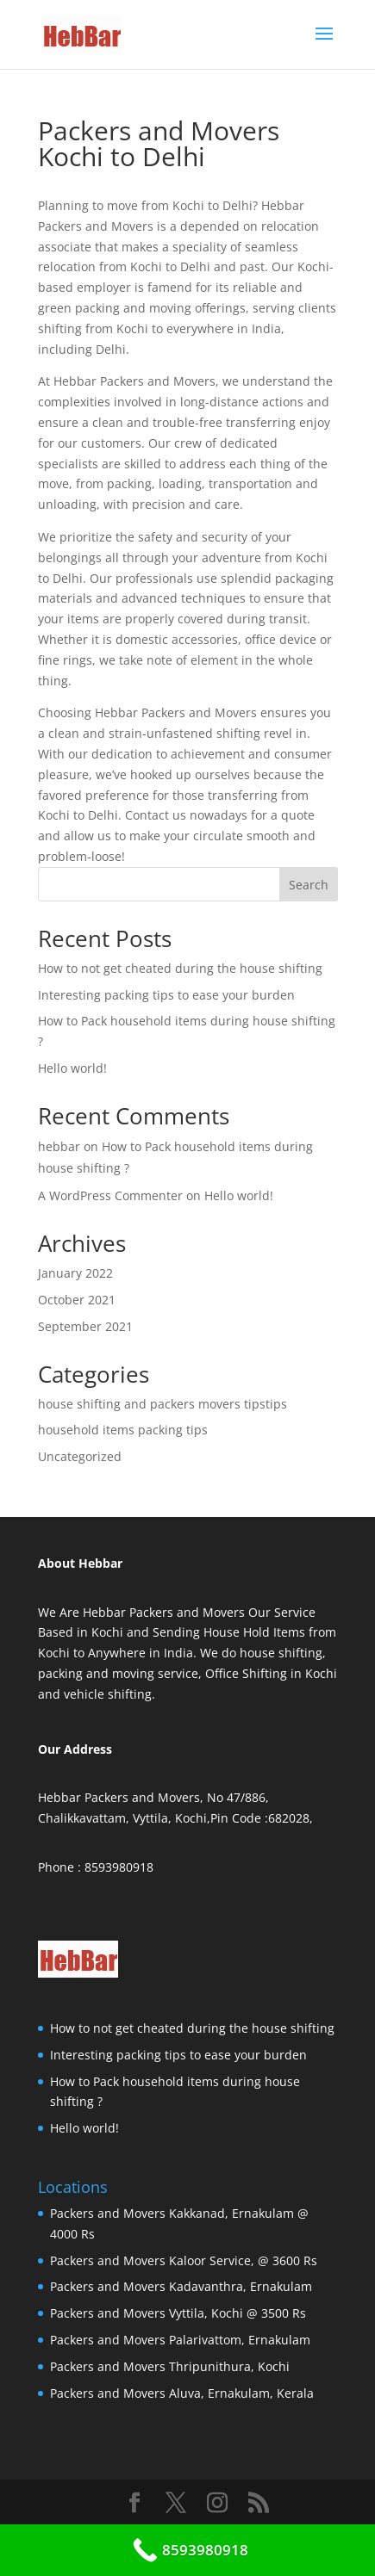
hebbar (59, 1146)
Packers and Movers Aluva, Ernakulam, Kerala (182, 2393)
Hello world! (72, 1068)
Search (308, 884)
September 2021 (85, 1326)
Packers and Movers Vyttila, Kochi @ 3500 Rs (178, 2313)
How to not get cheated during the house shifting (180, 968)
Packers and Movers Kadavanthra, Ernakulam (181, 2286)
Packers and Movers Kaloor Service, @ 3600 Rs (183, 2260)
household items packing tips (123, 1429)
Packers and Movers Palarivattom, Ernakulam (180, 2339)
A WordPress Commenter (110, 1195)
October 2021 (77, 1299)
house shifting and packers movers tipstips (162, 1404)
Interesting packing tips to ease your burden (166, 995)
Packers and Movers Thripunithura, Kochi (170, 2366)
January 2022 (75, 1273)
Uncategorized (80, 1456)
